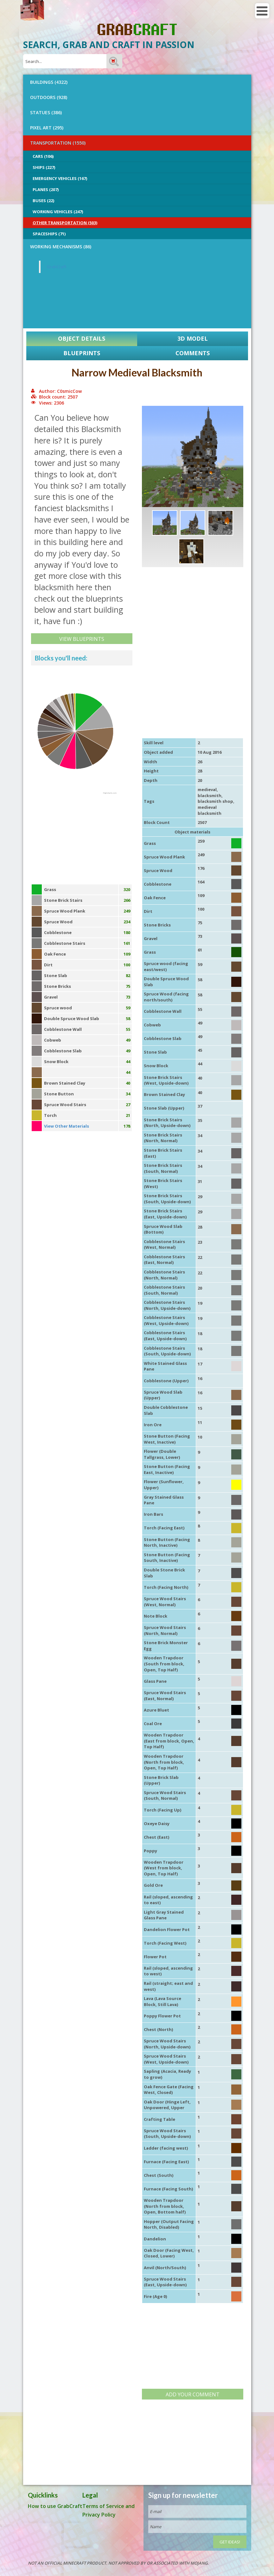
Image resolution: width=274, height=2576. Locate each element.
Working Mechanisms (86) (60, 247)
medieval (207, 789)
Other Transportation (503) (65, 223)
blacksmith (209, 795)
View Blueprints (81, 638)
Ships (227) (44, 167)
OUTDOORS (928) (48, 97)
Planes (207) (46, 189)
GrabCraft (56, 266)
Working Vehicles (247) (58, 211)
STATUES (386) (46, 112)
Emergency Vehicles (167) (60, 178)
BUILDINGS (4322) (48, 82)
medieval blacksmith (209, 810)
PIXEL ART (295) (46, 128)
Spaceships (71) (49, 234)
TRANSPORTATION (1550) (58, 143)
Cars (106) (43, 156)
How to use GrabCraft (55, 2506)
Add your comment (193, 2394)
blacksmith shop (215, 801)
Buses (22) (43, 200)
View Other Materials (66, 1126)
